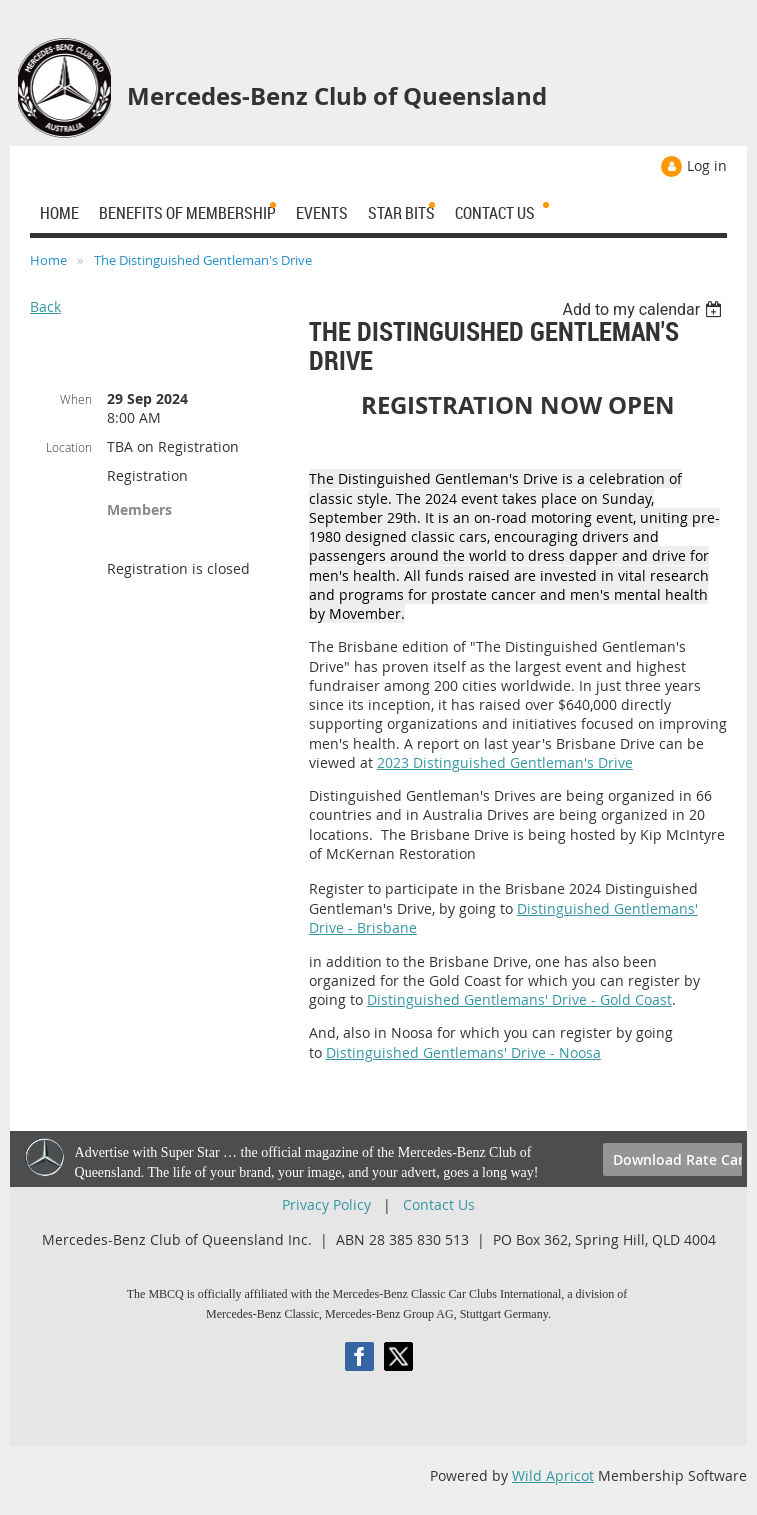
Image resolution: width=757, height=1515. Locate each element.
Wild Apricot (553, 1475)
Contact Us (439, 1204)
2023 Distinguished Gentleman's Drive (505, 762)
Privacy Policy (326, 1204)
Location (69, 447)
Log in (707, 165)
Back (45, 306)
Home (48, 260)
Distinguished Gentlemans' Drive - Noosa (463, 1052)
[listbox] (644, 309)
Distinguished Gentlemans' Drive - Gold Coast (519, 999)
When (76, 399)
